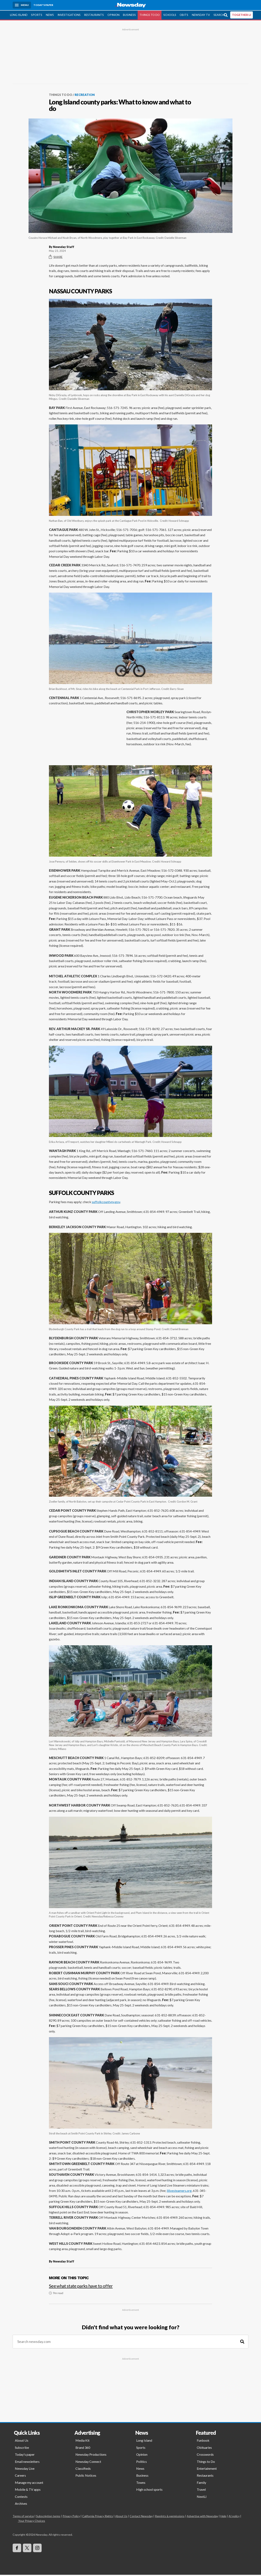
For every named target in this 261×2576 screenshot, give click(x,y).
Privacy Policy (71, 2516)
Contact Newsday (141, 2516)
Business (129, 14)
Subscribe (22, 2447)
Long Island (19, 14)
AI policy (234, 2516)
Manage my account (29, 2482)
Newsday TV (201, 14)
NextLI (202, 2496)
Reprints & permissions (170, 2516)
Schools (169, 14)
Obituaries (204, 2447)
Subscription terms (48, 2516)
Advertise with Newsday (202, 2516)
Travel (201, 2489)
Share (56, 256)
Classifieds (83, 2468)
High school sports (149, 2489)
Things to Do (149, 14)
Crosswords (205, 2454)
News (50, 14)
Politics (141, 2461)
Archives (21, 2503)
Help (223, 2516)
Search (218, 14)
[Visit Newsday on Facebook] (17, 2547)
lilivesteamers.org (179, 2190)
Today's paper (25, 2454)
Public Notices (85, 2475)
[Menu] (22, 5)
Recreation (85, 94)
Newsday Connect (88, 2461)
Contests (21, 2496)
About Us (21, 2440)
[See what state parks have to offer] (130, 2287)
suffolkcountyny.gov (106, 1201)
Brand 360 (82, 2447)
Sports (36, 14)
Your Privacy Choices (31, 2520)
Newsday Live (24, 2468)
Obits (184, 14)
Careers (20, 2475)
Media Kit (82, 2440)
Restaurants (94, 14)
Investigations (69, 14)
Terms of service (23, 2516)
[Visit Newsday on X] (27, 2547)
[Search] (242, 2341)
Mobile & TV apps (28, 2489)
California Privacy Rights (97, 2516)
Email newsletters (27, 2461)
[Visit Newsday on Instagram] (37, 2547)
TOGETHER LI (241, 14)
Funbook (203, 2440)
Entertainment (207, 2468)
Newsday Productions (90, 2454)
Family (201, 2482)
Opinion (113, 14)
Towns (140, 2482)
